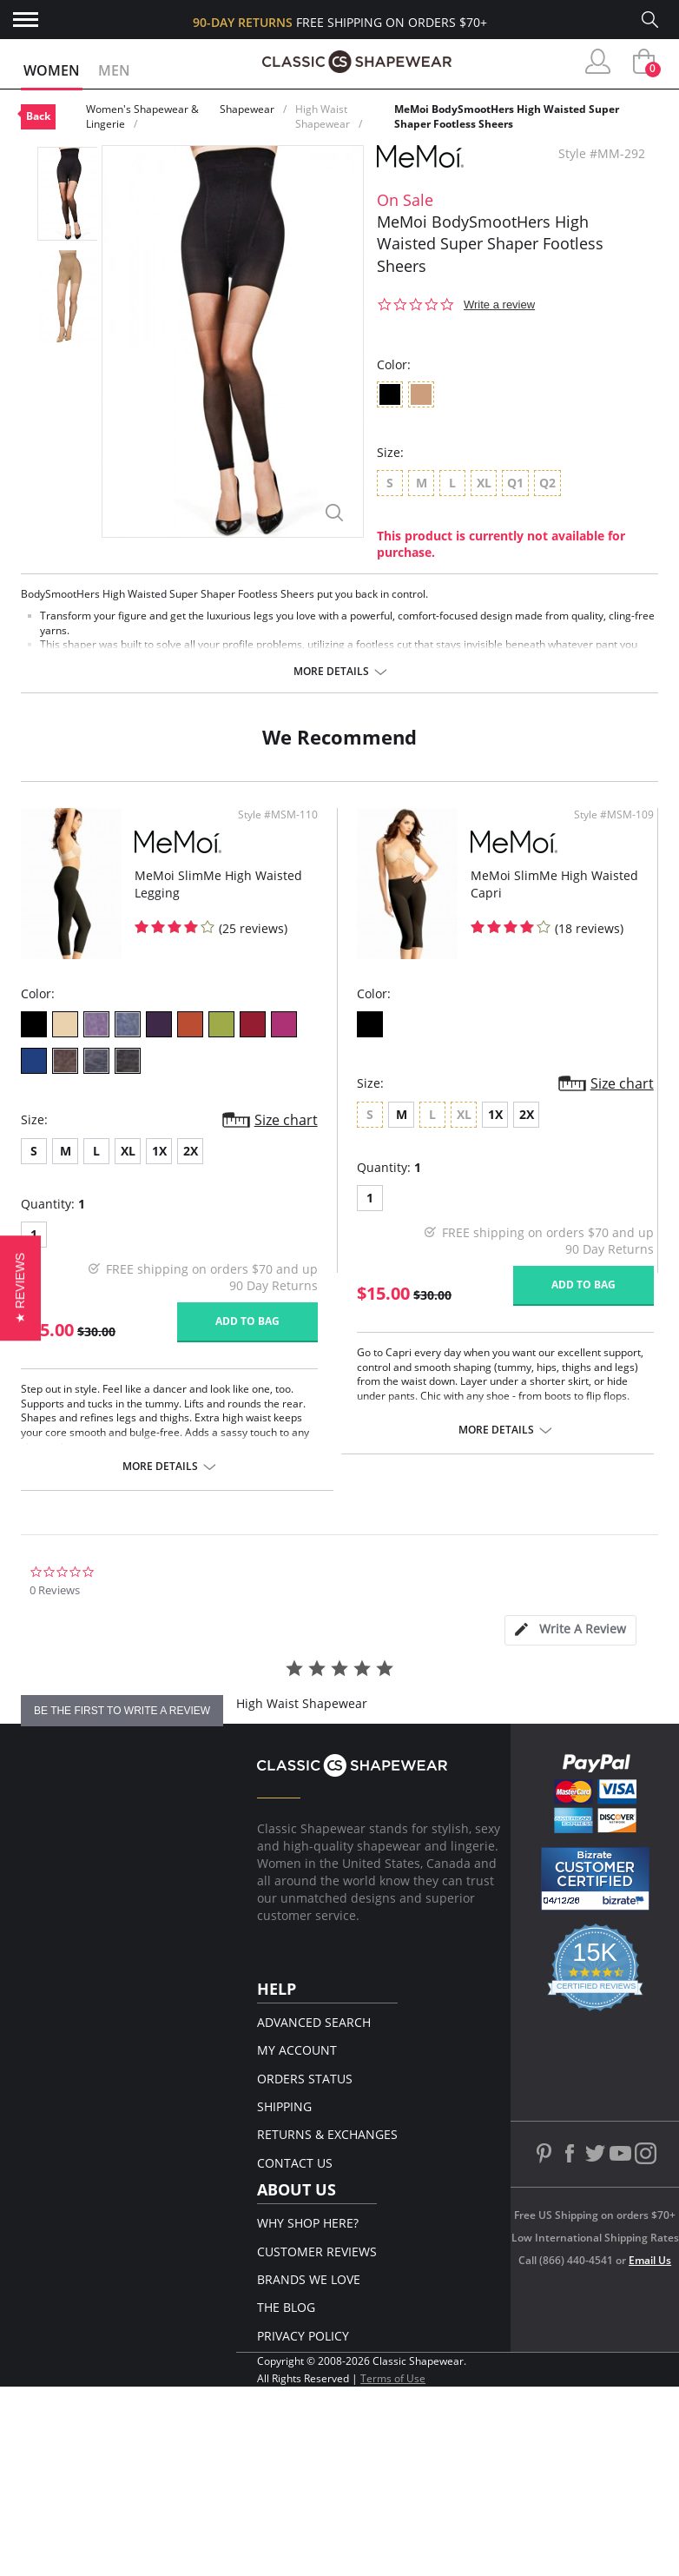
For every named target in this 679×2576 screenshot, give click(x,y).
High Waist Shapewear (322, 116)
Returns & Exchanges (327, 2134)
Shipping (284, 2106)
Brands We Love (308, 2279)
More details (331, 672)
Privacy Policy (303, 2336)
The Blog (286, 2307)
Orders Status (305, 2078)
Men (114, 70)
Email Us (650, 2260)
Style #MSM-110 (278, 815)
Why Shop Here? (308, 2223)
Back (38, 116)
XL (128, 1150)
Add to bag (248, 1321)
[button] (20, 1288)
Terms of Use (392, 2378)
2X (190, 1150)
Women (51, 70)
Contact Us (295, 2163)
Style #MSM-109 (614, 815)
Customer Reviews (317, 2251)
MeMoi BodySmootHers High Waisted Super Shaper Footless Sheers (506, 116)
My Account (297, 2050)
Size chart (286, 1119)
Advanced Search (314, 2022)
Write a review (499, 304)
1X (159, 1150)
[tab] (570, 1630)
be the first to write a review (122, 1711)
